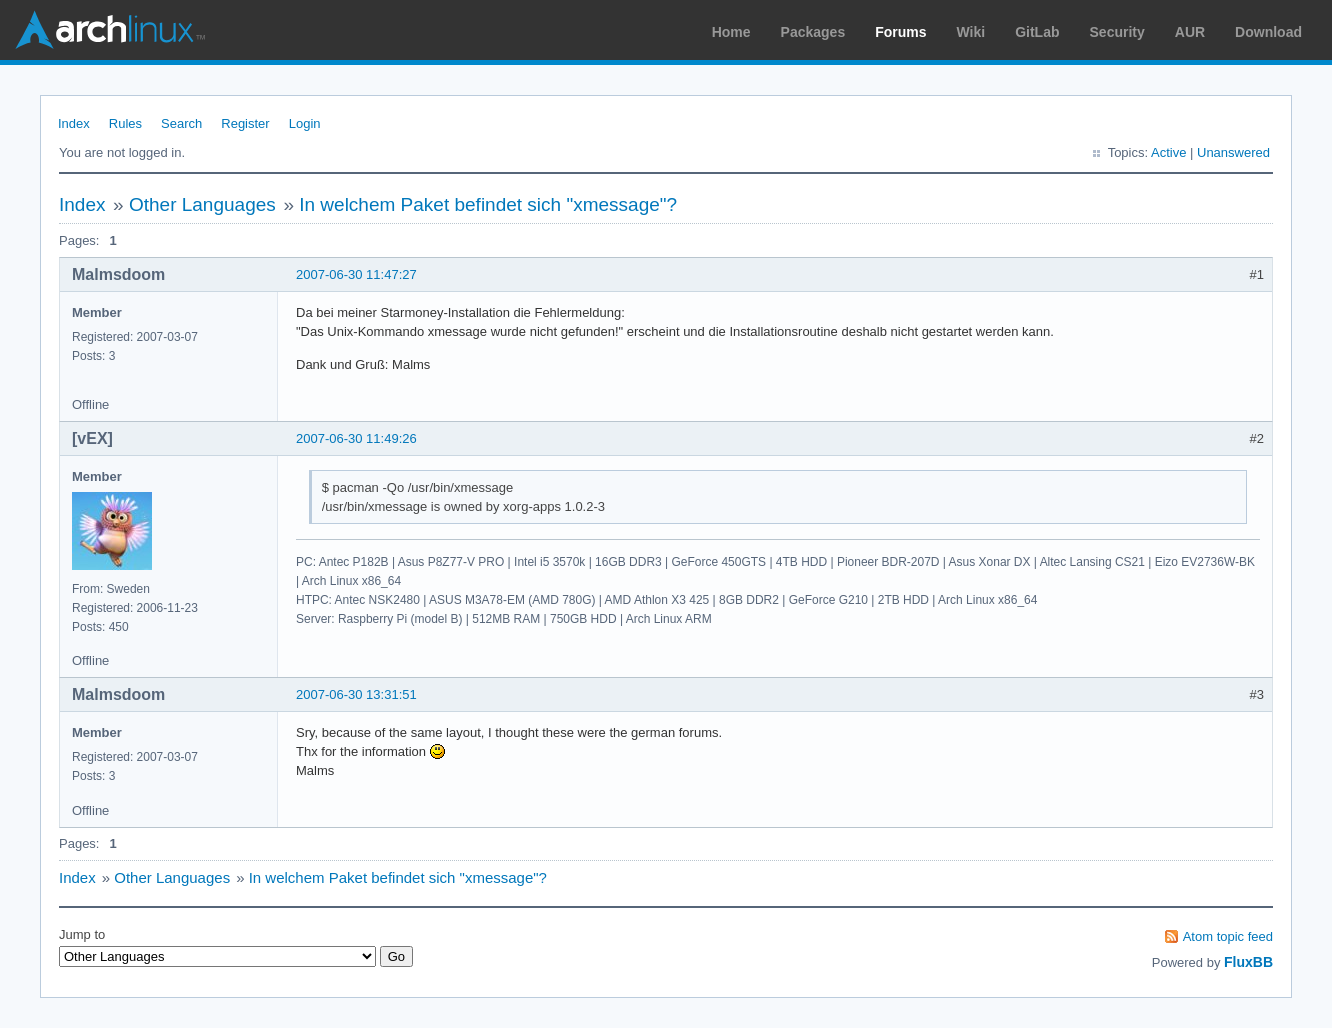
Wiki (971, 32)
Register (245, 123)
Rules (125, 123)
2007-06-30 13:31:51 (356, 694)
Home (731, 32)
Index (74, 123)
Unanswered (1233, 152)
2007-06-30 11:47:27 (356, 274)
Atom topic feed (1228, 936)
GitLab (1037, 32)
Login (305, 123)
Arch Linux (110, 30)
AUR (1190, 32)
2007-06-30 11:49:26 (356, 438)
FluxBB (1248, 962)
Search (181, 123)
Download (1268, 32)
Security (1117, 32)
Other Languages (202, 204)
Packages (813, 32)
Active (1168, 152)
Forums (900, 32)
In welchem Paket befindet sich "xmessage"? (488, 204)
